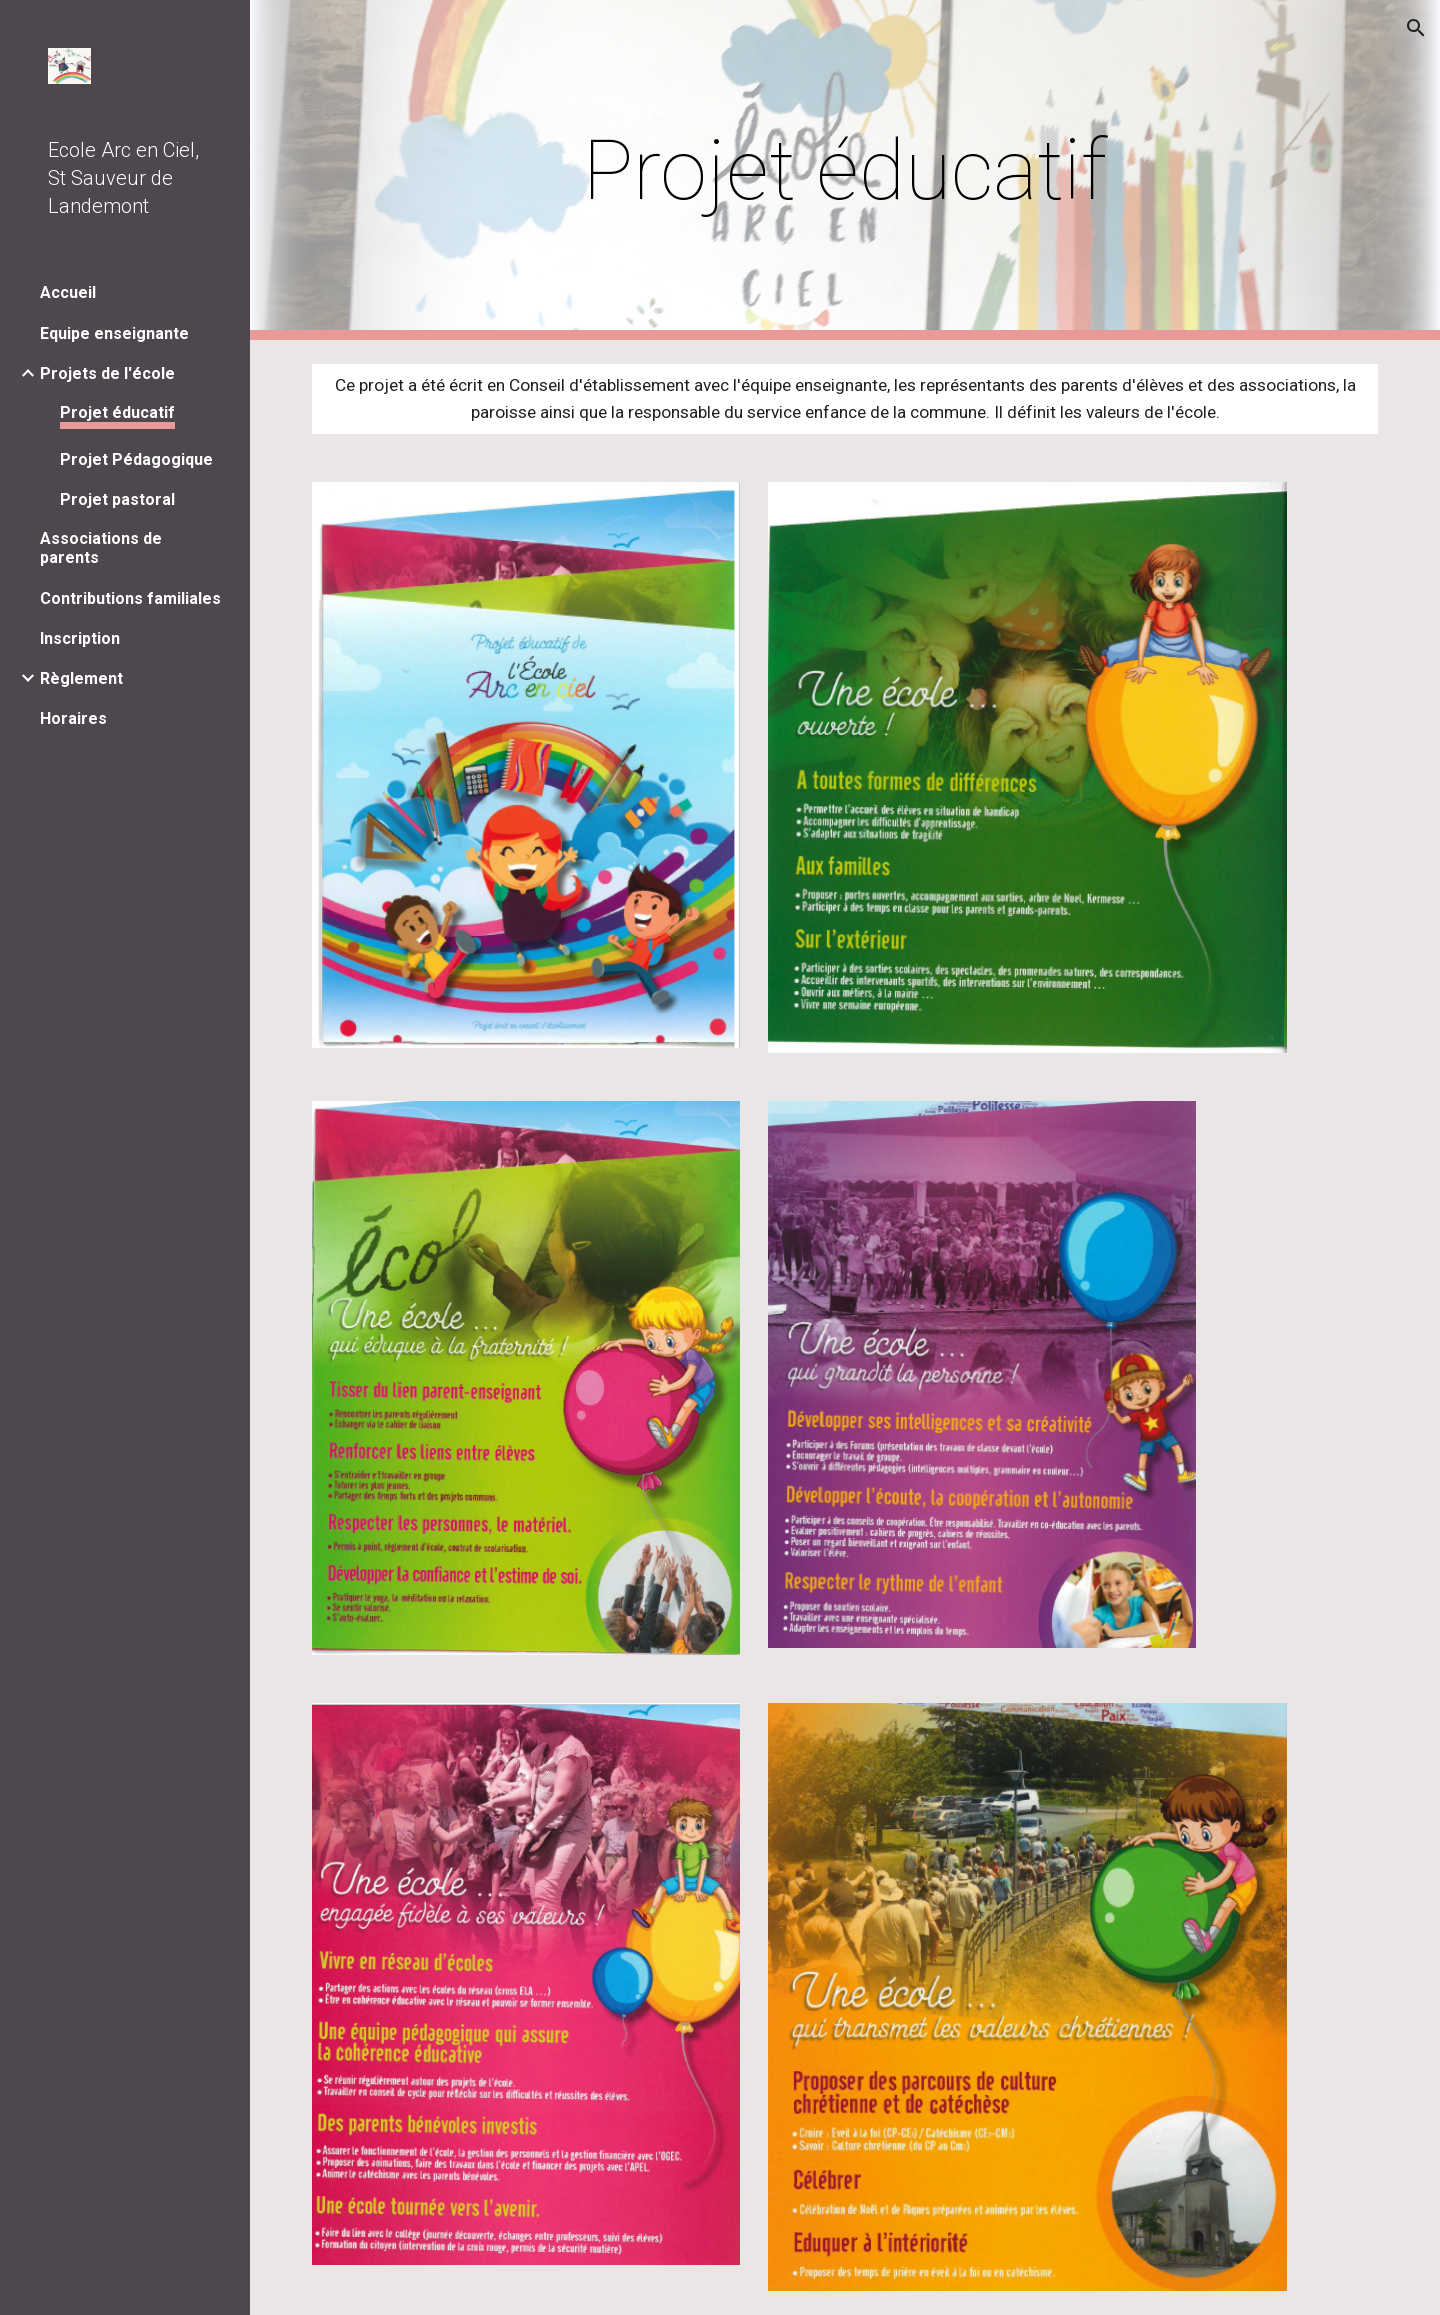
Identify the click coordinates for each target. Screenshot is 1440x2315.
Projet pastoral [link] (117, 499)
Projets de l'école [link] (107, 373)
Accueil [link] (68, 292)
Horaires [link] (73, 718)
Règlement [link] (81, 678)
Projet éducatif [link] (117, 412)
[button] (1416, 28)
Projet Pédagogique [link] (136, 459)
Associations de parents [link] (101, 548)
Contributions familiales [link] (130, 598)
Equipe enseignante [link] (114, 333)
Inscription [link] (80, 638)
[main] (845, 170)
